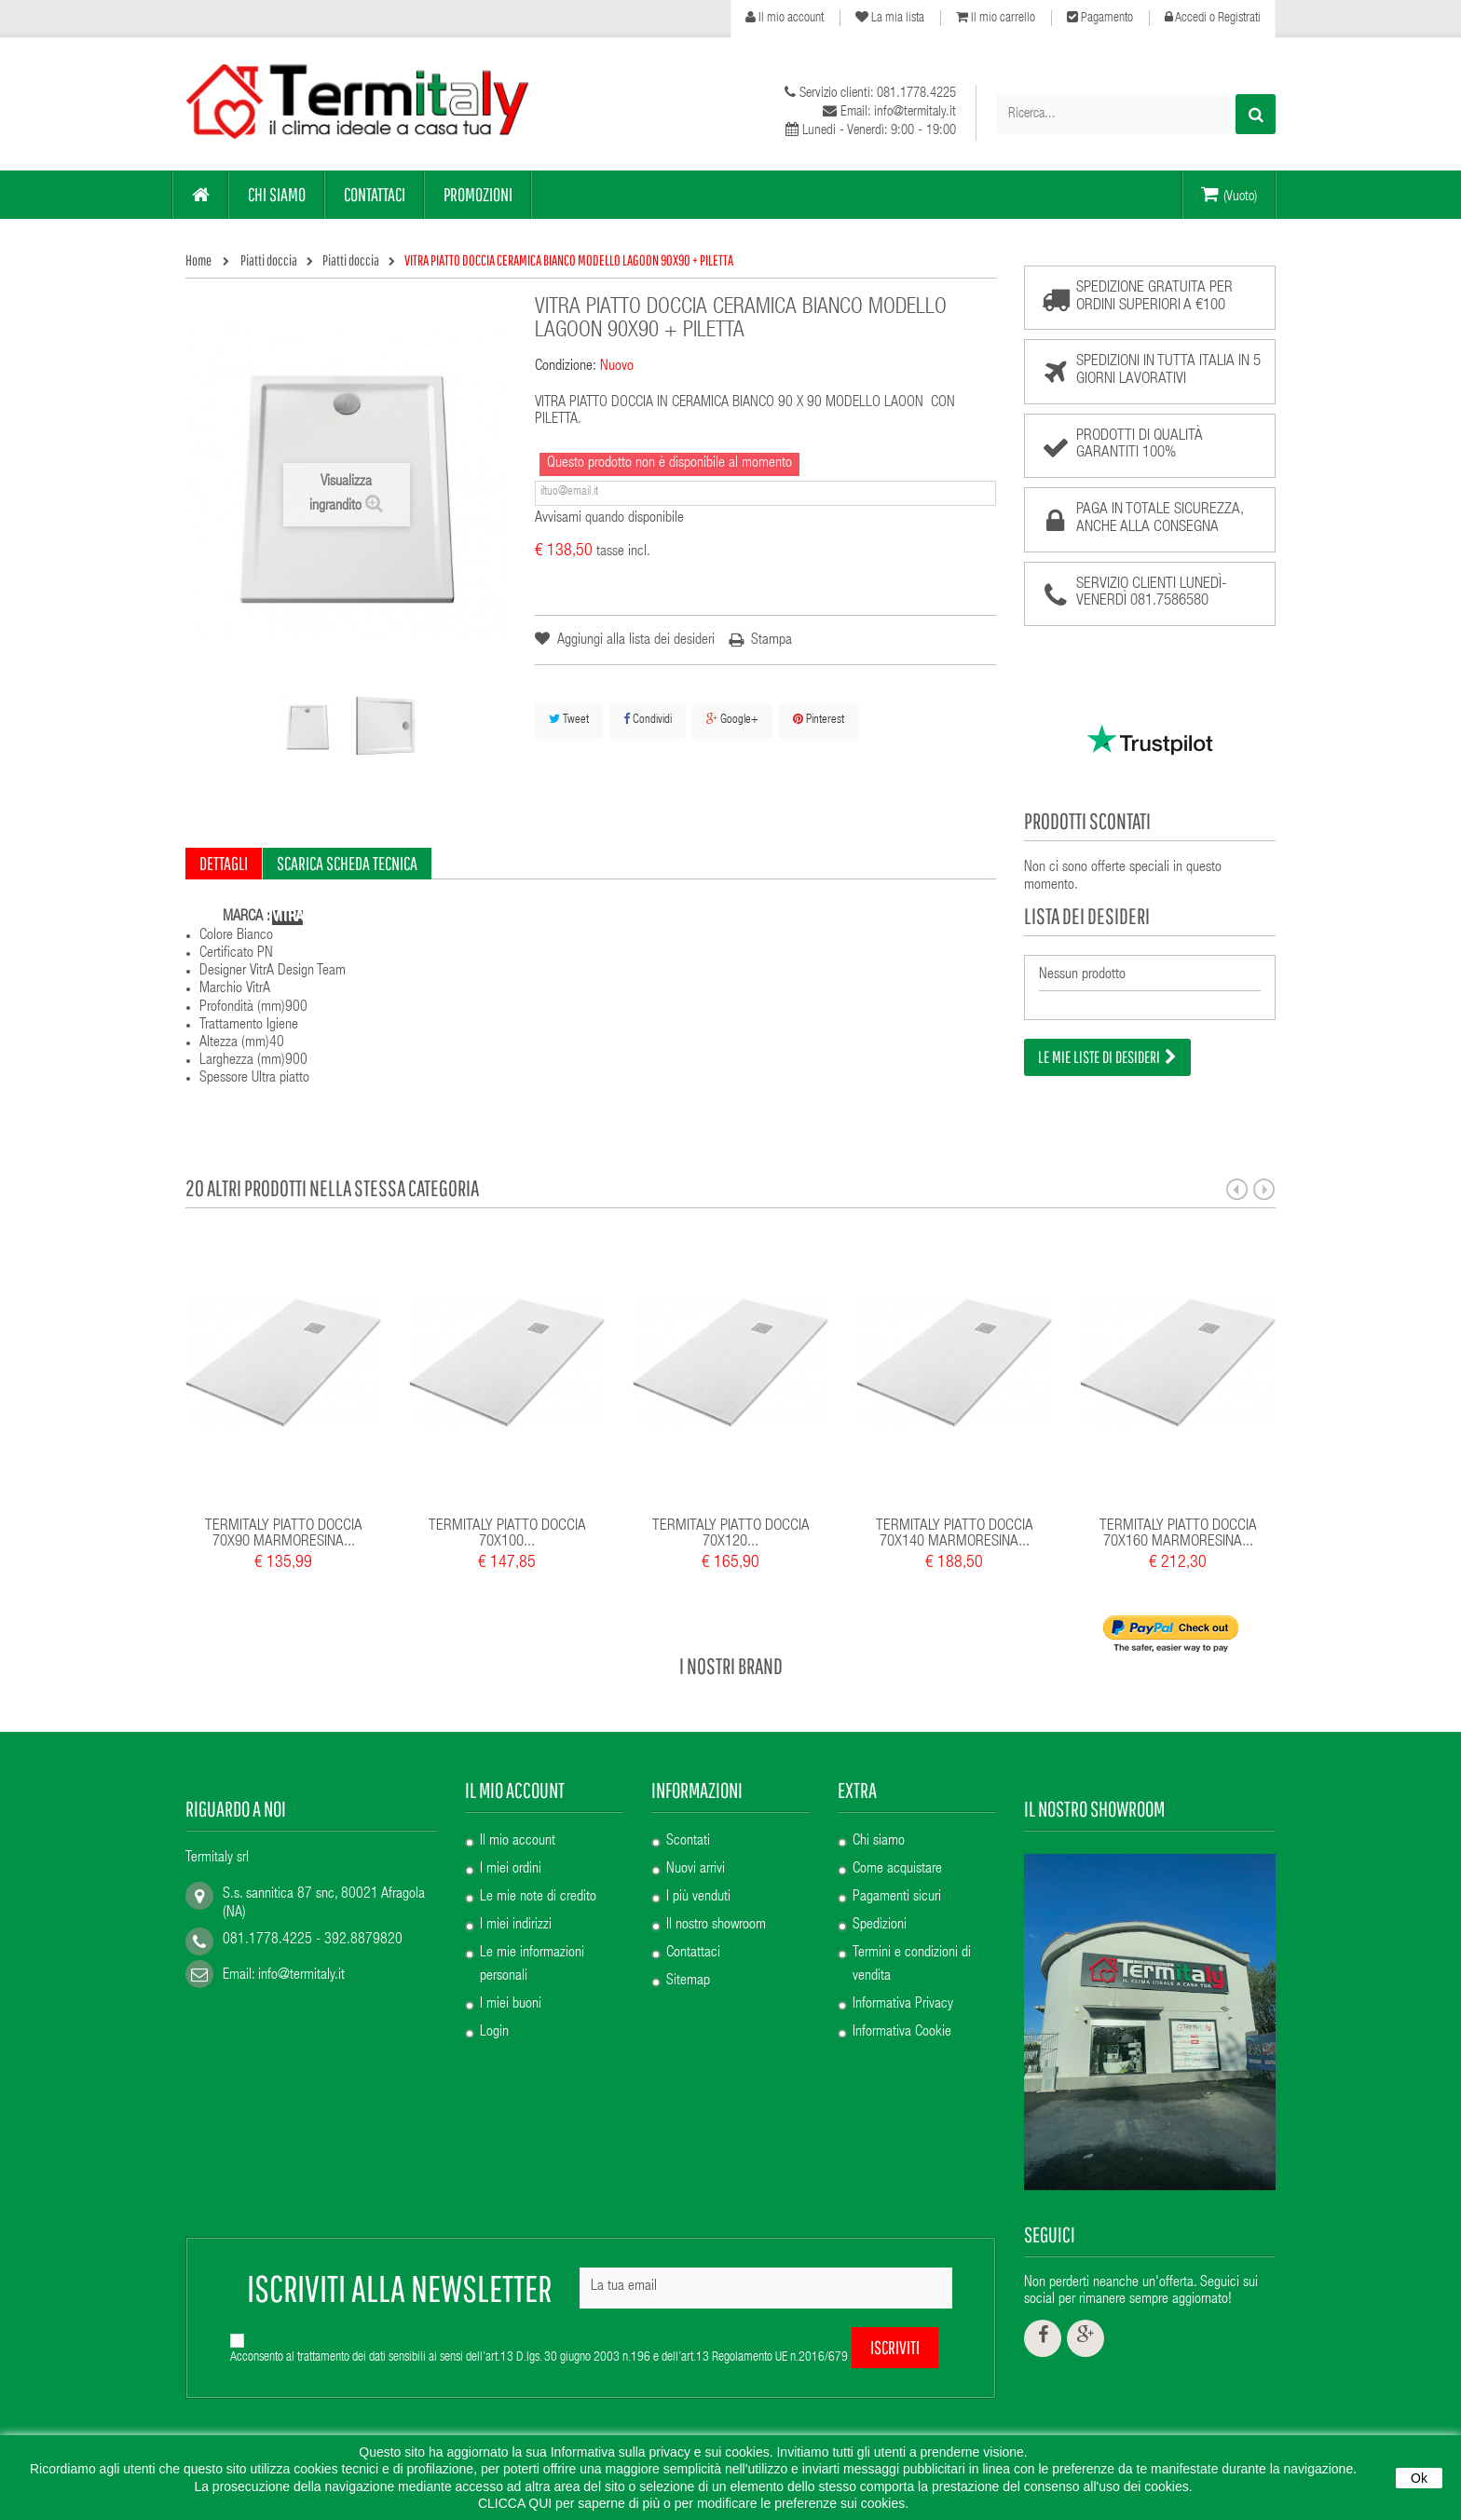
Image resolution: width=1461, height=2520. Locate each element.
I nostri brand (731, 1666)
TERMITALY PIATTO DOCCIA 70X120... (731, 1534)
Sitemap (688, 1981)
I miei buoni (510, 2004)
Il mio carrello (995, 17)
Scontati (688, 1841)
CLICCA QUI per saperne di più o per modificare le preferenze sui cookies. (693, 2503)
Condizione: (565, 367)
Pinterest (818, 720)
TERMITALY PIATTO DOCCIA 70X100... (507, 1534)
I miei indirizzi (516, 1925)
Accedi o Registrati (1213, 17)
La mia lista (889, 17)
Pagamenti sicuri (897, 1897)
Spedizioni (880, 1925)
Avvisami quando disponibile (609, 518)
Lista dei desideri (1087, 916)
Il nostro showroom (716, 1925)
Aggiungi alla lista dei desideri (634, 640)
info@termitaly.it (301, 1975)
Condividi (647, 720)
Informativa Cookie (902, 2032)
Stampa (771, 640)
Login (494, 2032)
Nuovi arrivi (695, 1869)
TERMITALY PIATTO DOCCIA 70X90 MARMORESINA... (283, 1534)
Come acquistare (897, 1869)
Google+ (732, 720)
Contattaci (693, 1953)
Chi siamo (879, 1841)
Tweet (569, 720)
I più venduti (698, 1897)
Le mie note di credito (538, 1897)
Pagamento (1100, 17)
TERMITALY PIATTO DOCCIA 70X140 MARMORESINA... (954, 1534)
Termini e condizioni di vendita (912, 1965)
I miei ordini (510, 1869)
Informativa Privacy (903, 2004)
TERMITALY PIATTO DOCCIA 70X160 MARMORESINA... (1178, 1534)
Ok (1419, 2478)
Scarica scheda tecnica (347, 863)
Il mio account (784, 17)
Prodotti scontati (1087, 821)
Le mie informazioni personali (532, 1965)
